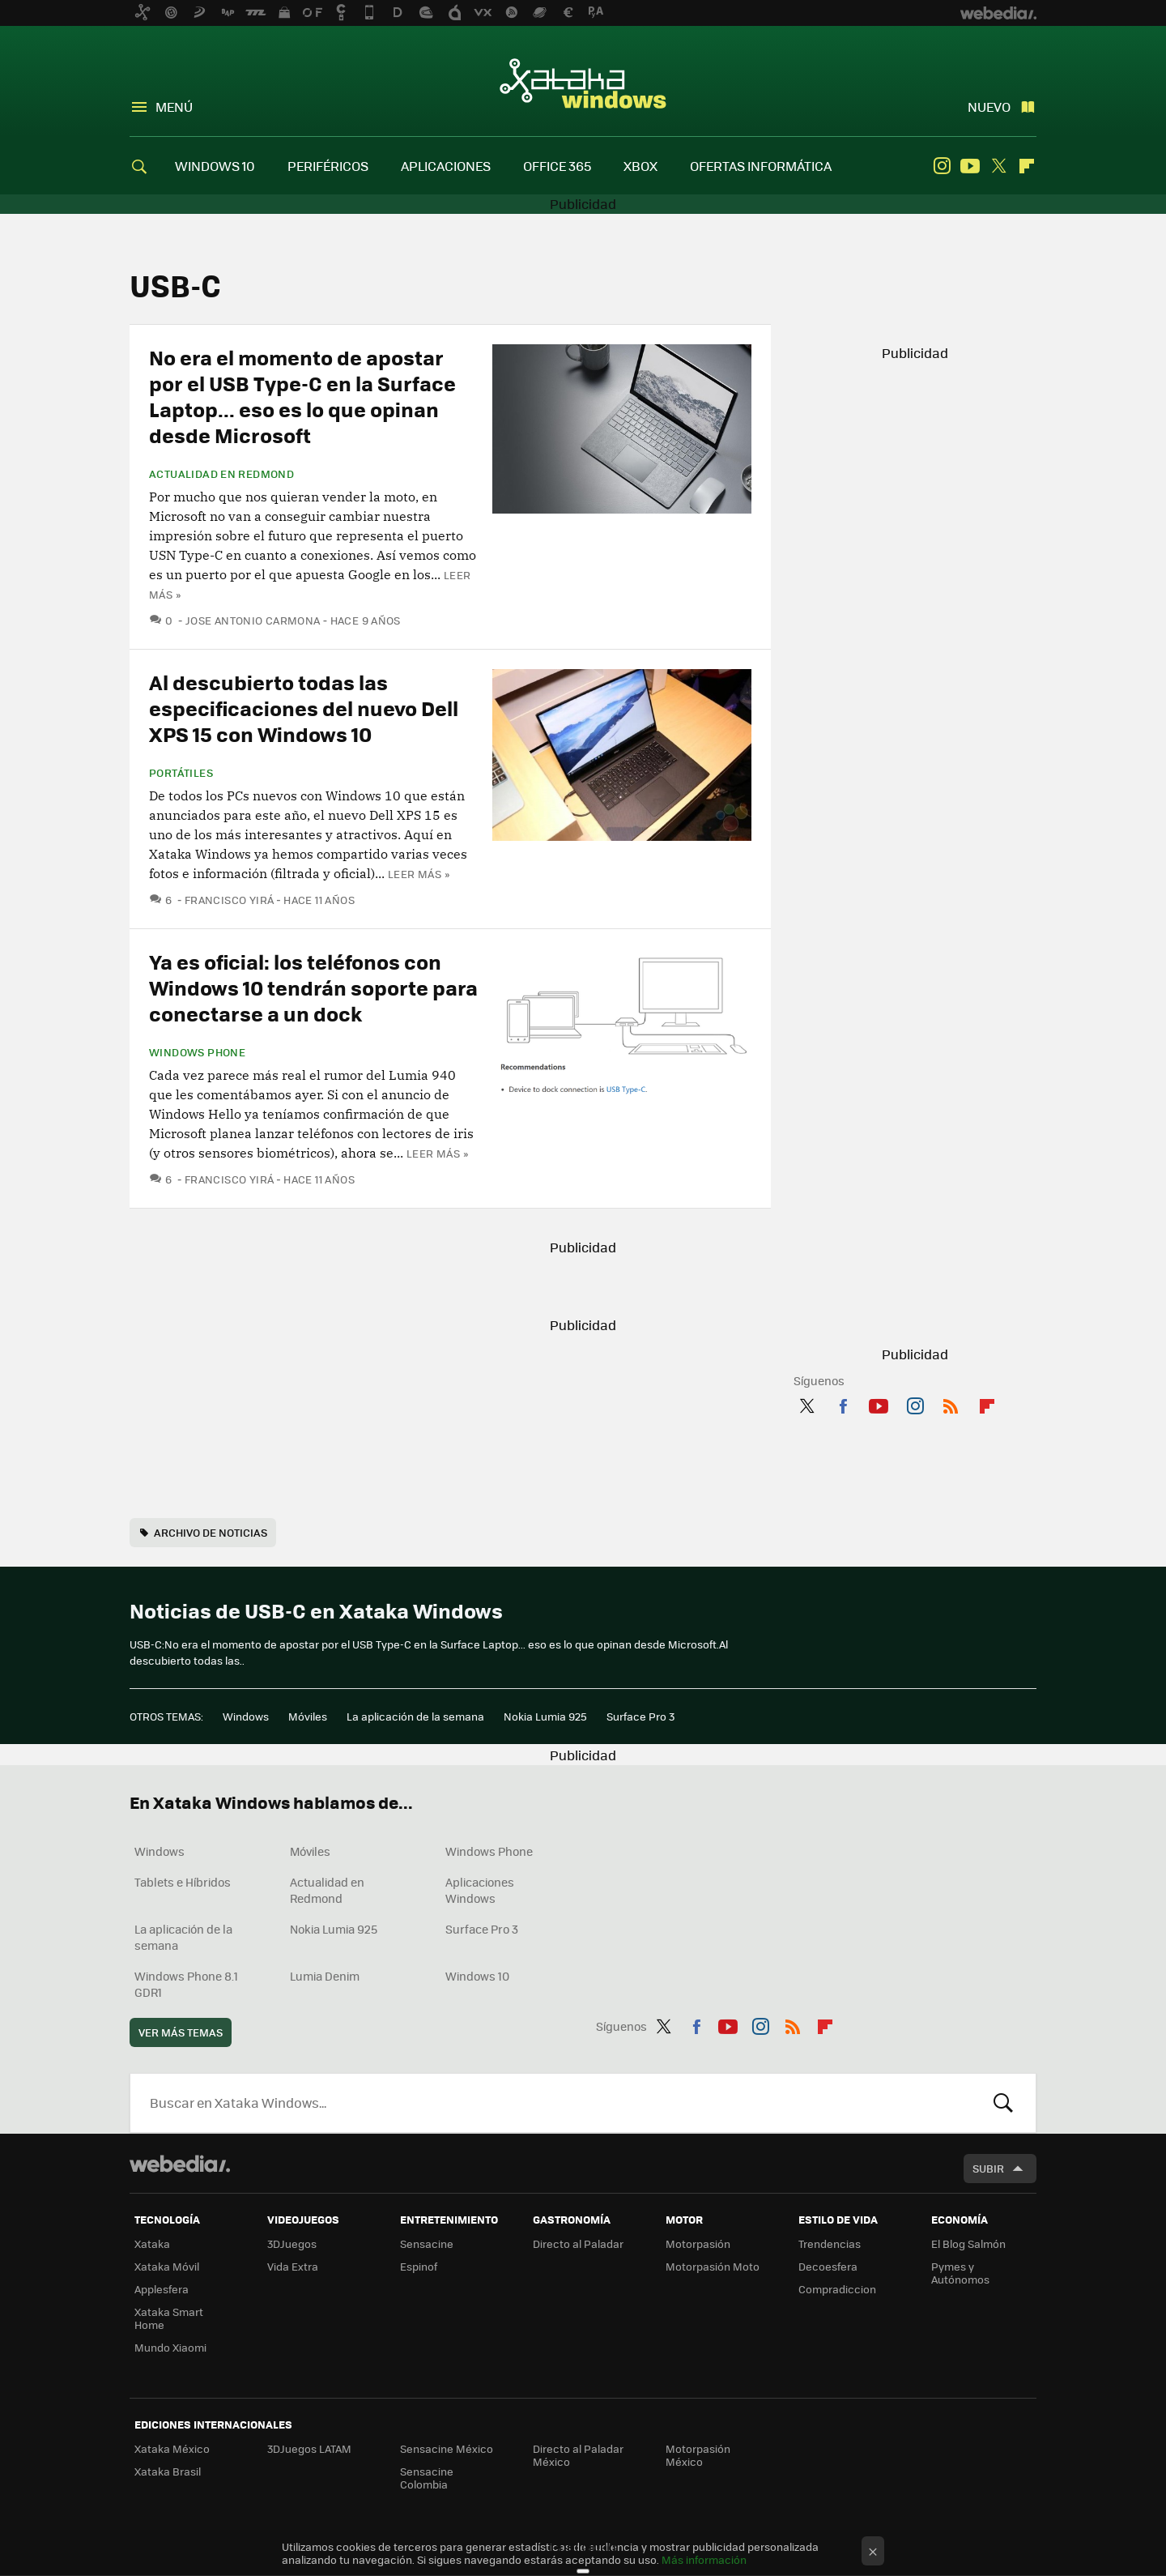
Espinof (418, 2266)
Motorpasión (698, 2243)
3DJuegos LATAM (309, 2448)
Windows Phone (197, 1052)
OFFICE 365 (557, 165)
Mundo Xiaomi (170, 2347)
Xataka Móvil (166, 2266)
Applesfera (161, 2289)
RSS (951, 1403)
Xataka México (172, 2448)
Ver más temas (180, 2032)
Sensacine (426, 2243)
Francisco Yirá (229, 899)
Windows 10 (477, 1976)
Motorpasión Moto (713, 2266)
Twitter (998, 166)
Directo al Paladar (578, 2243)
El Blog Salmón (968, 2243)
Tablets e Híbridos (182, 1882)
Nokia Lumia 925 (545, 1716)
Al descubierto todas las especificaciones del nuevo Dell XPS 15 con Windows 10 (303, 707)
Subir (988, 2168)
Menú (174, 106)
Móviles (307, 1716)
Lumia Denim (325, 1976)
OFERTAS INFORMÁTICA (761, 165)
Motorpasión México (698, 2455)
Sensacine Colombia (426, 2477)
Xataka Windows (583, 82)
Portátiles (181, 772)
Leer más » (418, 873)
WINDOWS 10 (215, 165)
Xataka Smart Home (168, 2318)
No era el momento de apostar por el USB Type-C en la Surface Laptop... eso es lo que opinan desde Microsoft (302, 396)
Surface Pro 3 (640, 1716)
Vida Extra (292, 2266)
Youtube (970, 166)
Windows (246, 1716)
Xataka (152, 2243)
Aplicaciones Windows (479, 1890)
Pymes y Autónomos (960, 2272)
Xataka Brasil (167, 2471)
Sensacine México (446, 2448)
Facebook (843, 1403)
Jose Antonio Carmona (253, 620)
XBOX (640, 165)
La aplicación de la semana (415, 1716)
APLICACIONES (446, 165)
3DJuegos (292, 2243)
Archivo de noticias (210, 1532)
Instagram (941, 166)
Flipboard (1026, 166)
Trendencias (829, 2243)
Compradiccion (837, 2289)
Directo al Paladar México (578, 2455)
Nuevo (989, 106)
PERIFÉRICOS (327, 165)
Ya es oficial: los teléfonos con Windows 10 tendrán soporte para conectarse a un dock (313, 987)
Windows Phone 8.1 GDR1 (186, 1984)
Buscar (1003, 2103)
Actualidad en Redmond (221, 473)
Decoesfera (827, 2266)
